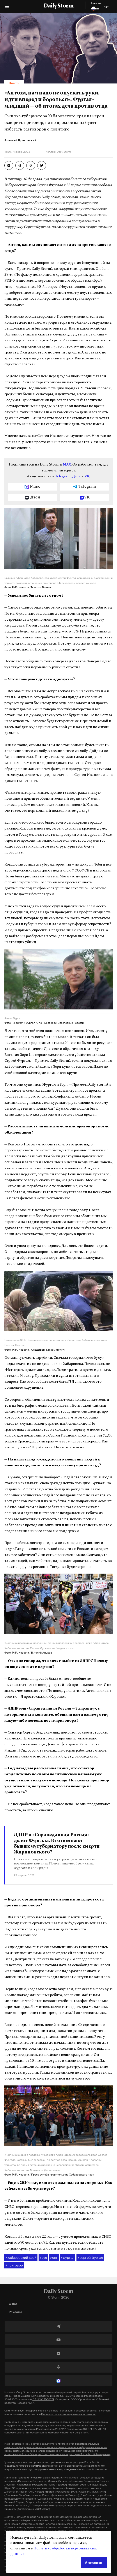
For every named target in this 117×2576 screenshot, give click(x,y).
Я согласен (93, 2562)
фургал (67, 2257)
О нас (13, 2304)
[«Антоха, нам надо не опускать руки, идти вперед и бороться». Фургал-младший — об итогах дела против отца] (8, 165)
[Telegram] (58, 2326)
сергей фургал (90, 2257)
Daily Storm (58, 6)
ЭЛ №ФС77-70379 (43, 2399)
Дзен (76, 476)
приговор (14, 2265)
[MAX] (58, 2380)
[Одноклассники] (58, 2367)
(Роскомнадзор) (93, 2395)
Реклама (15, 2312)
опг (54, 2257)
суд (43, 2257)
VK (87, 476)
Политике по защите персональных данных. (68, 2414)
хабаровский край (20, 2257)
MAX (67, 464)
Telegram (63, 476)
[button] (7, 8)
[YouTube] (58, 2339)
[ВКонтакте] (58, 2353)
